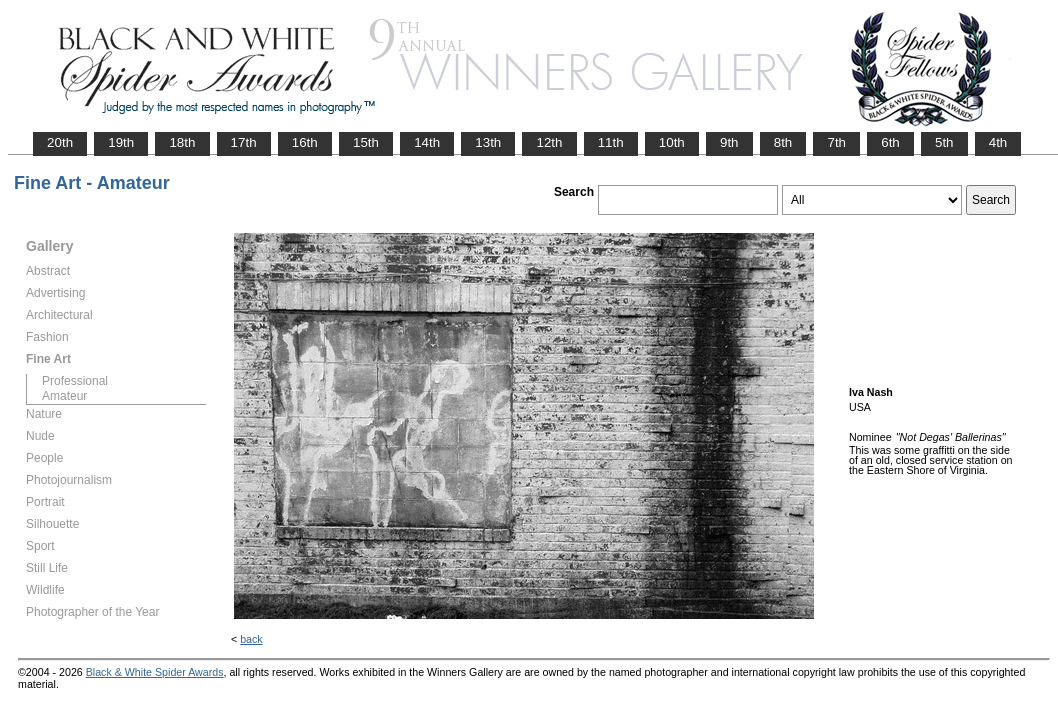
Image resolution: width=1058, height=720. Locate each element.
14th (427, 142)
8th (783, 142)
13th (488, 142)
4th (998, 142)
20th (60, 142)
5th (944, 142)
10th (672, 142)
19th (121, 142)
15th (366, 142)
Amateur (64, 396)
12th (549, 142)
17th (244, 142)
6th (890, 142)
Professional (75, 381)
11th (611, 142)
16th (305, 142)
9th (729, 142)
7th (836, 142)
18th (182, 142)
